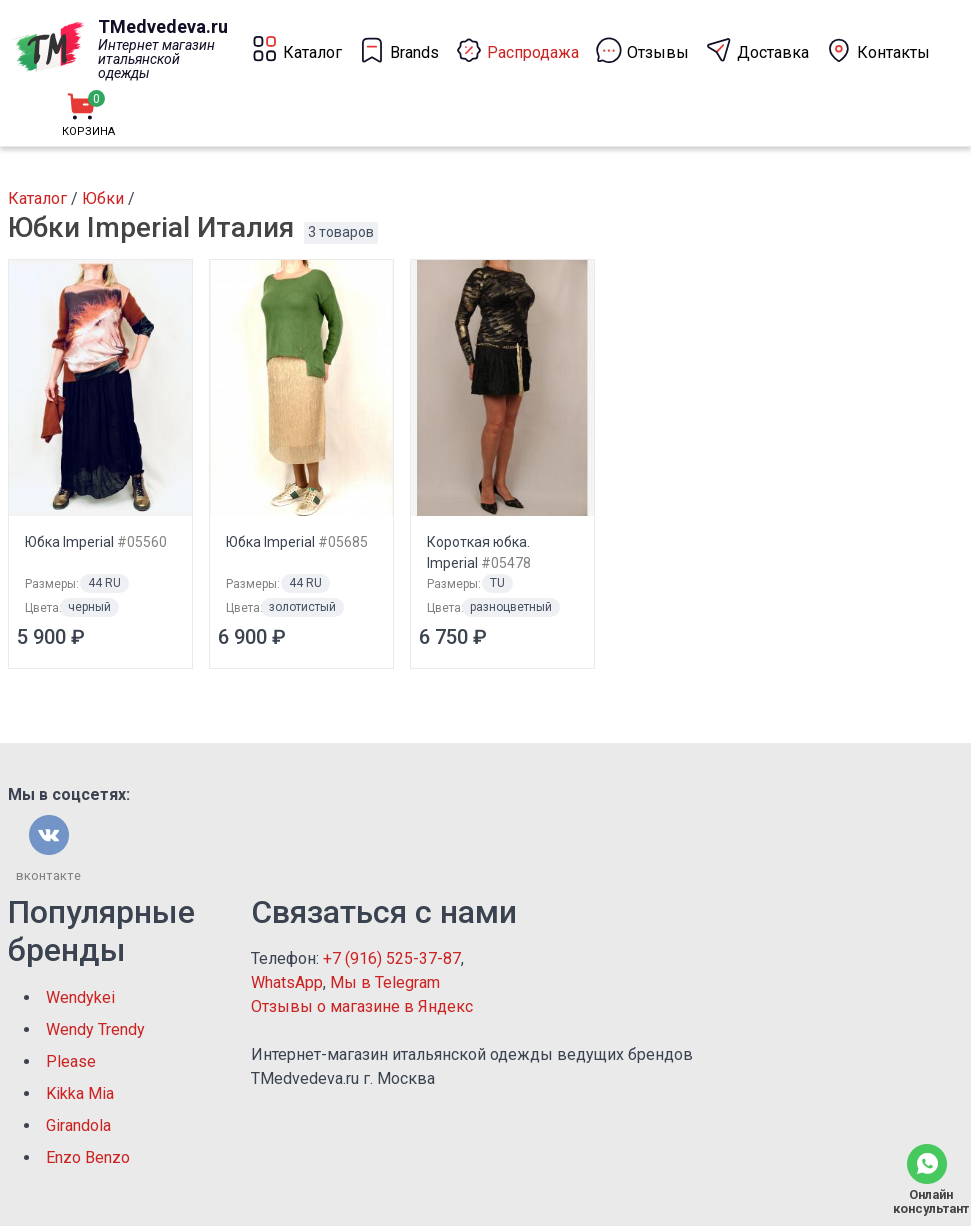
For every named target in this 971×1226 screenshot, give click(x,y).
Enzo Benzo (88, 1157)
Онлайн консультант (927, 1201)
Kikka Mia (80, 1093)
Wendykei (80, 997)
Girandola (78, 1125)
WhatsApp (287, 982)
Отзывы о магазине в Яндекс (362, 1006)
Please (71, 1061)
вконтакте (48, 875)
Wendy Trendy (95, 1029)
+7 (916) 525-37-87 (392, 958)
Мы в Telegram (385, 982)
